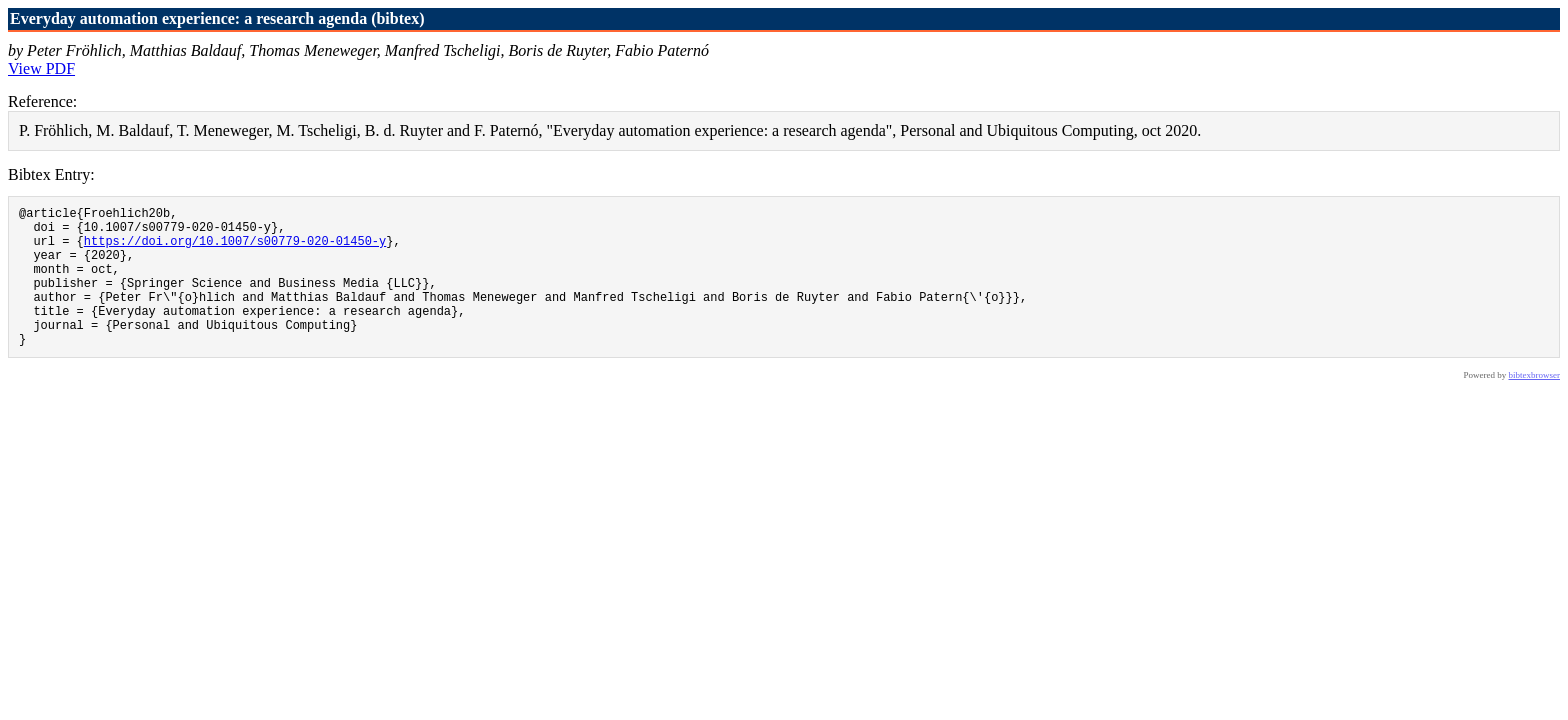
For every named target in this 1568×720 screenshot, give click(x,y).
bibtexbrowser (1535, 405)
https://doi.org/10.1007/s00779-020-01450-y (235, 249)
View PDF (41, 68)
